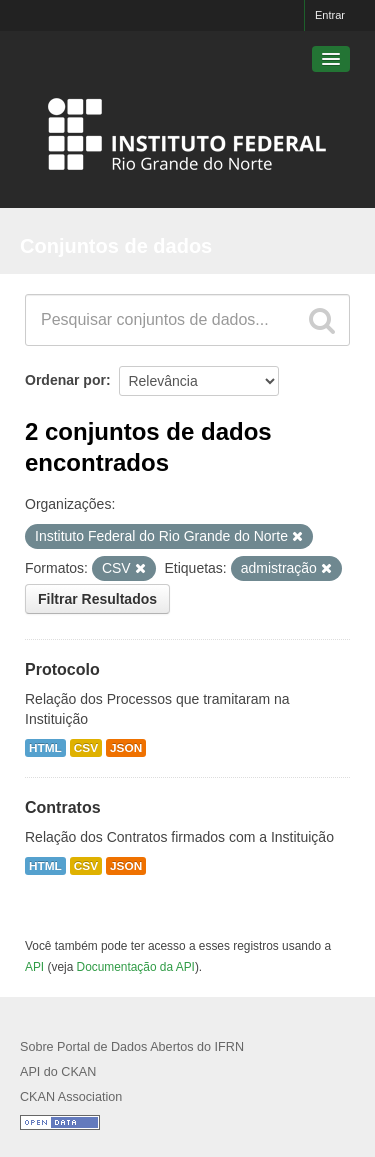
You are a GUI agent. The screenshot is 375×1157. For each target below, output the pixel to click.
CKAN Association (71, 1097)
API (34, 967)
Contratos (63, 807)
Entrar (330, 15)
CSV (86, 748)
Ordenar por (65, 380)
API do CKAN (58, 1072)
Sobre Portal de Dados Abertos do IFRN (132, 1047)
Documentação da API (136, 967)
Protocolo (62, 669)
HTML (45, 748)
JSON (126, 748)
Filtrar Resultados (97, 599)
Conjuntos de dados (116, 246)
